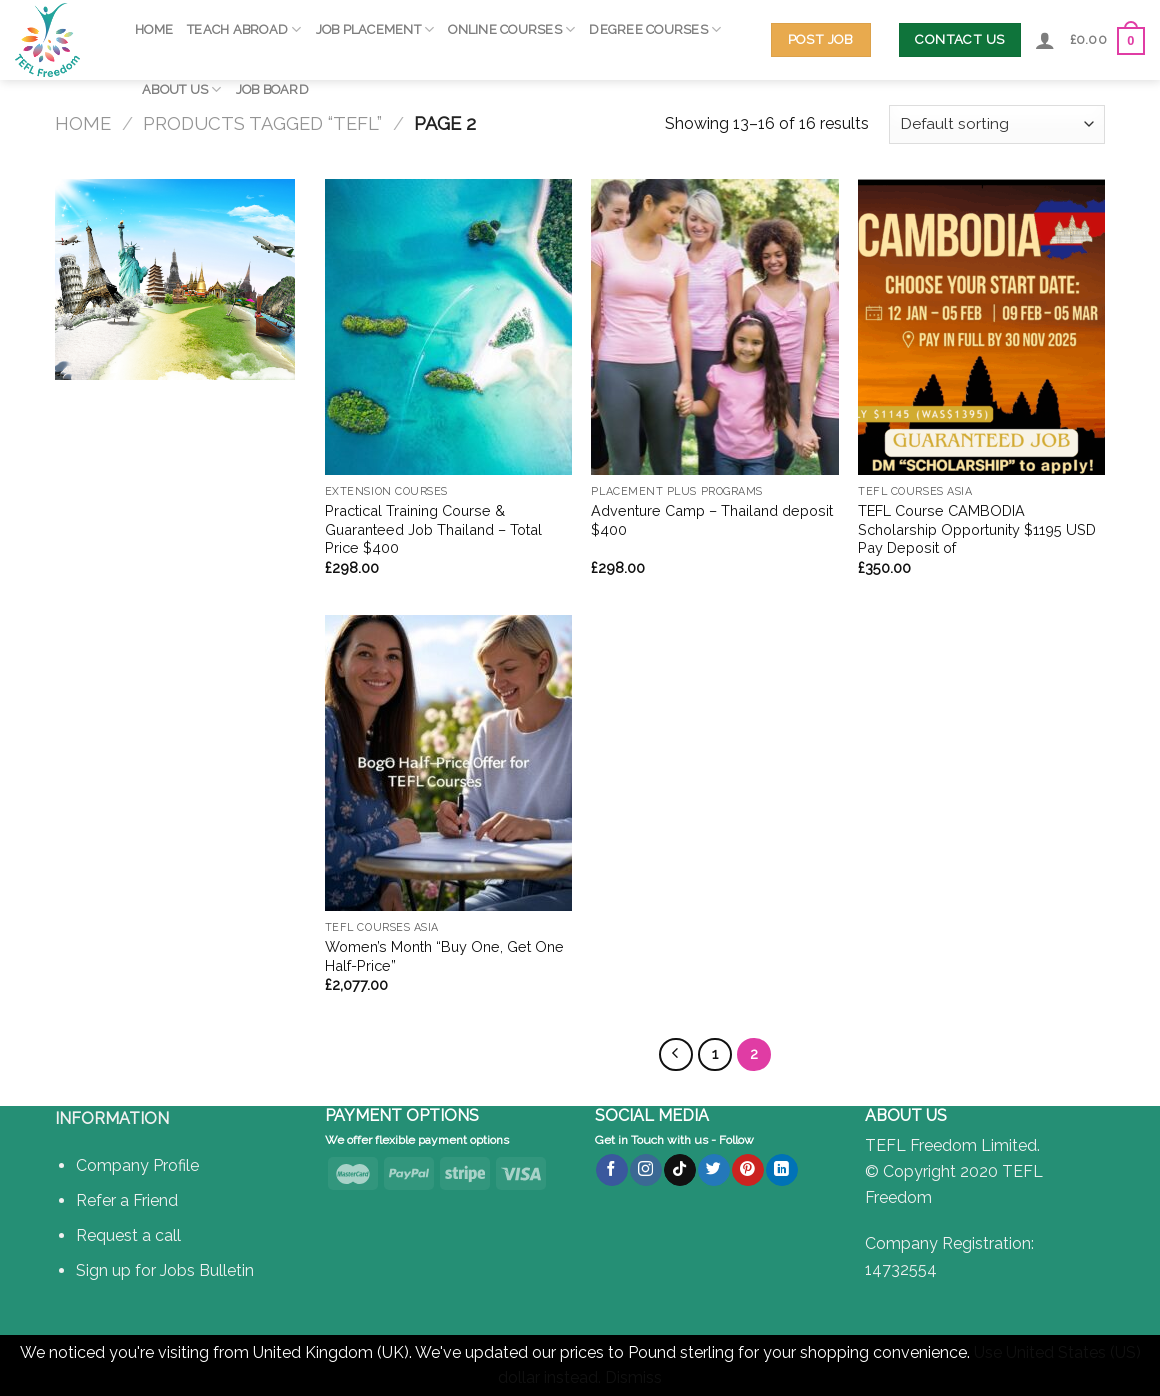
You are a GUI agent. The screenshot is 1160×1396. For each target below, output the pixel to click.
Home (154, 29)
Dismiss (633, 1377)
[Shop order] (997, 124)
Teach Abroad (244, 29)
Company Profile (137, 1165)
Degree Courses (655, 29)
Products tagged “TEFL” (262, 123)
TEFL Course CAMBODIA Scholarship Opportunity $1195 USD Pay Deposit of (977, 529)
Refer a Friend (127, 1200)
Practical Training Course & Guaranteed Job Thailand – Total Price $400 (433, 529)
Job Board (272, 89)
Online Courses (511, 29)
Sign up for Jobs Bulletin (165, 1270)
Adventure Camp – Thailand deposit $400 (712, 520)
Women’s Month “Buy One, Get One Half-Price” (444, 956)
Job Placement (375, 29)
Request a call (128, 1235)
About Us (182, 89)
